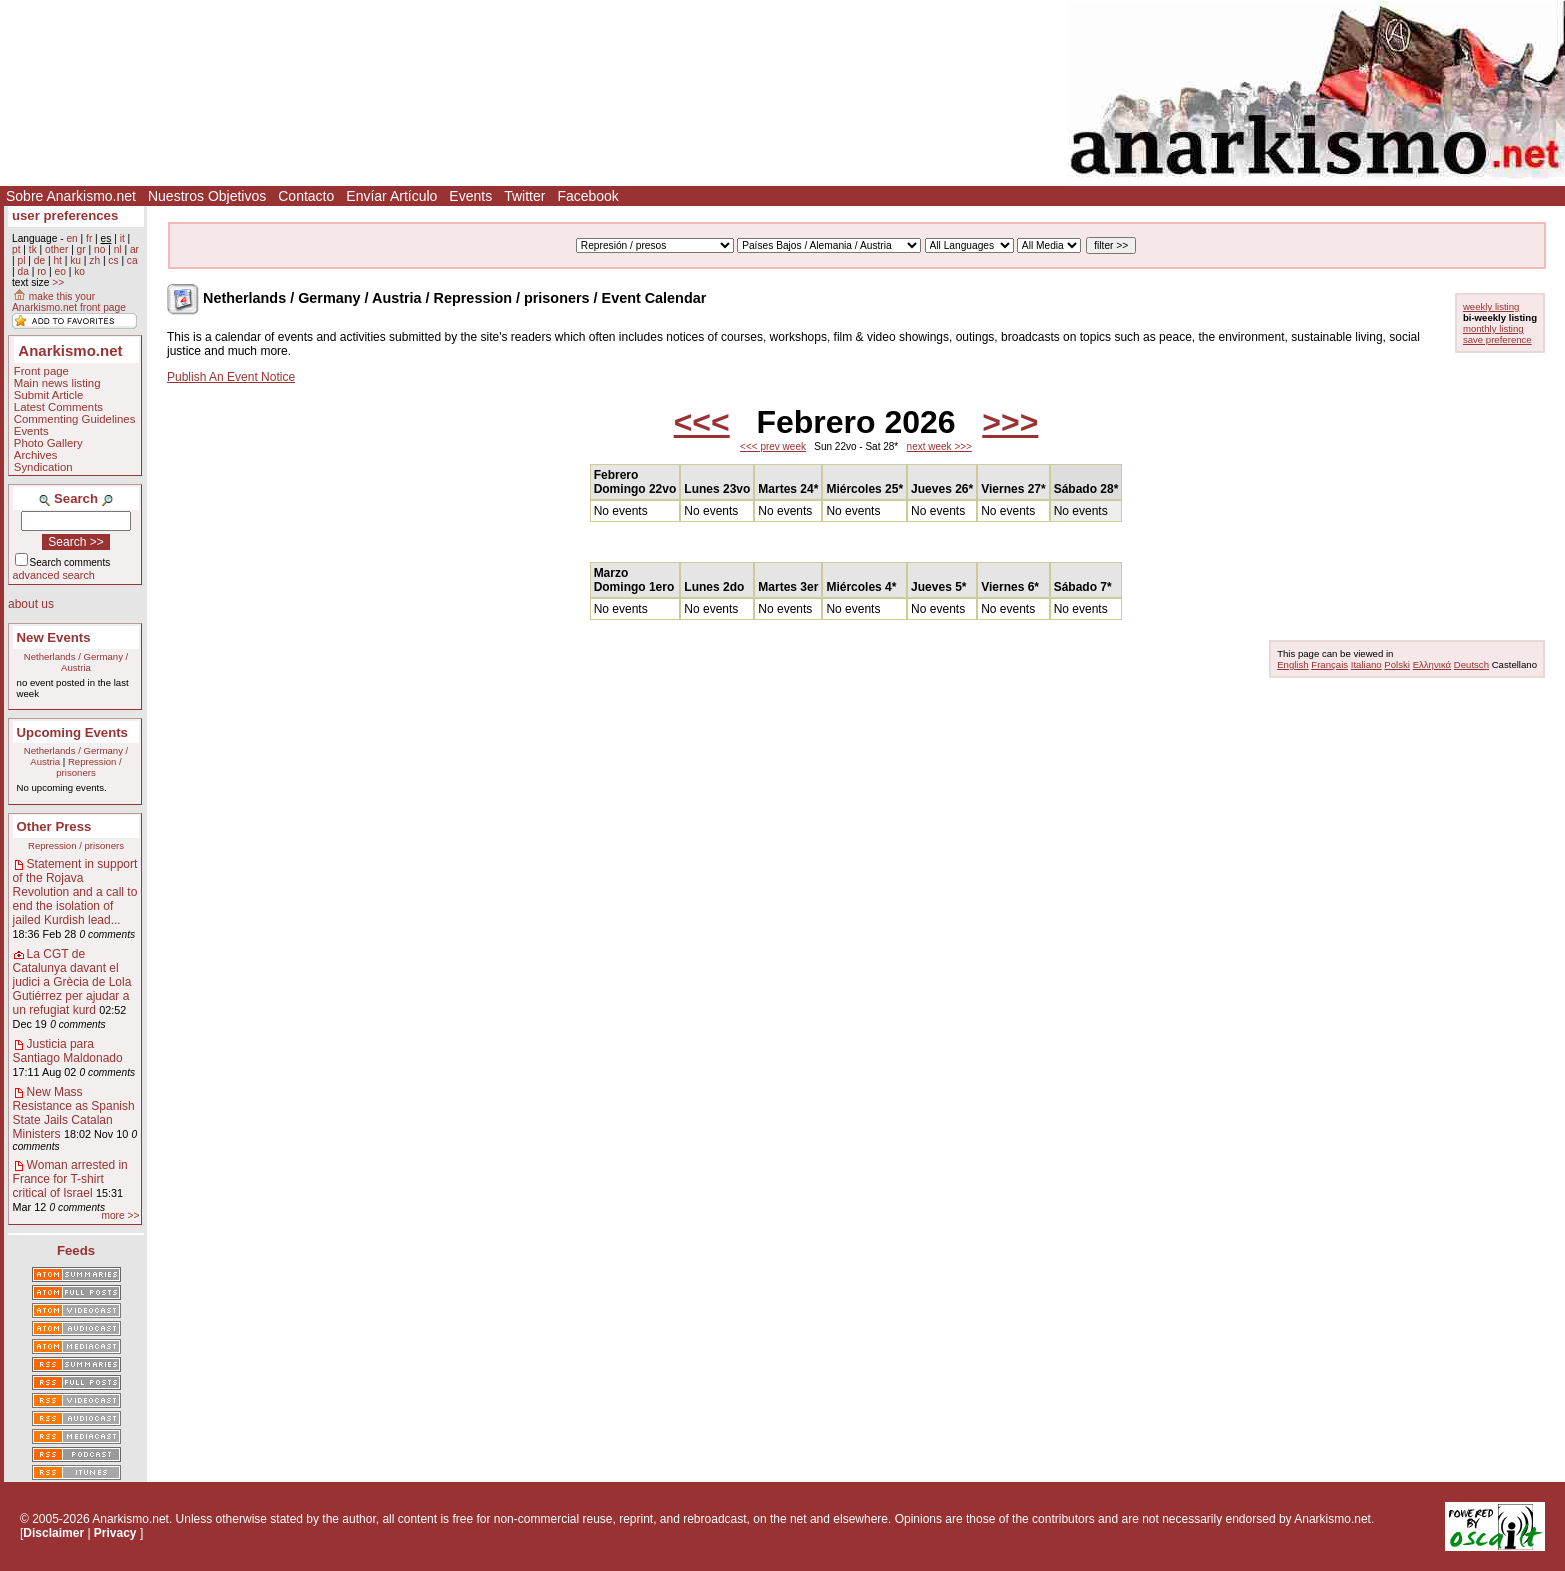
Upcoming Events (72, 732)
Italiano (1366, 664)
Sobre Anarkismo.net (71, 196)
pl (21, 260)
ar (134, 249)
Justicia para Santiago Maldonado (68, 1051)
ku (75, 260)
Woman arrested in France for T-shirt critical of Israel (70, 1179)
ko (79, 271)
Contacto (306, 196)
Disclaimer (53, 1533)
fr (89, 238)
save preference (1497, 339)
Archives (36, 455)
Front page (41, 371)
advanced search (54, 575)
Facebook (587, 196)
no (99, 249)
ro (41, 271)
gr (81, 249)
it (122, 238)
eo (60, 271)
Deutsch (1471, 664)
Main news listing (57, 383)
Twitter (524, 196)
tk (33, 249)
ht (57, 260)
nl (118, 249)
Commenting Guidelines (75, 419)
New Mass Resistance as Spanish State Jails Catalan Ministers (74, 1113)
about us (31, 604)
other (56, 249)
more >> (120, 1215)
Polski (1397, 664)
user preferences (65, 215)
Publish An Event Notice (231, 377)
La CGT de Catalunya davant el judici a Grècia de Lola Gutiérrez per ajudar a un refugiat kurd (72, 982)
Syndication (43, 467)
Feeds (76, 1250)
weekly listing (1491, 306)
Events (470, 196)
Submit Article (49, 395)
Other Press (54, 826)
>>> (1010, 422)
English (1292, 664)
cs (113, 260)
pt (16, 249)
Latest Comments (58, 407)
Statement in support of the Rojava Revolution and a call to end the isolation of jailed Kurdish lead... (75, 892)
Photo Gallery (48, 443)
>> (58, 282)
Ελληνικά (1432, 664)
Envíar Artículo (391, 196)
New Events (54, 637)
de (39, 260)
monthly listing (1493, 328)
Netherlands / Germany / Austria (76, 662)
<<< (702, 422)
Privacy (115, 1533)
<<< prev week (773, 446)
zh (94, 260)
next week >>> (939, 446)
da (22, 271)
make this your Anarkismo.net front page (69, 302)
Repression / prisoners (89, 767)
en (71, 238)
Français (1329, 664)
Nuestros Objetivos (207, 196)
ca (132, 260)
